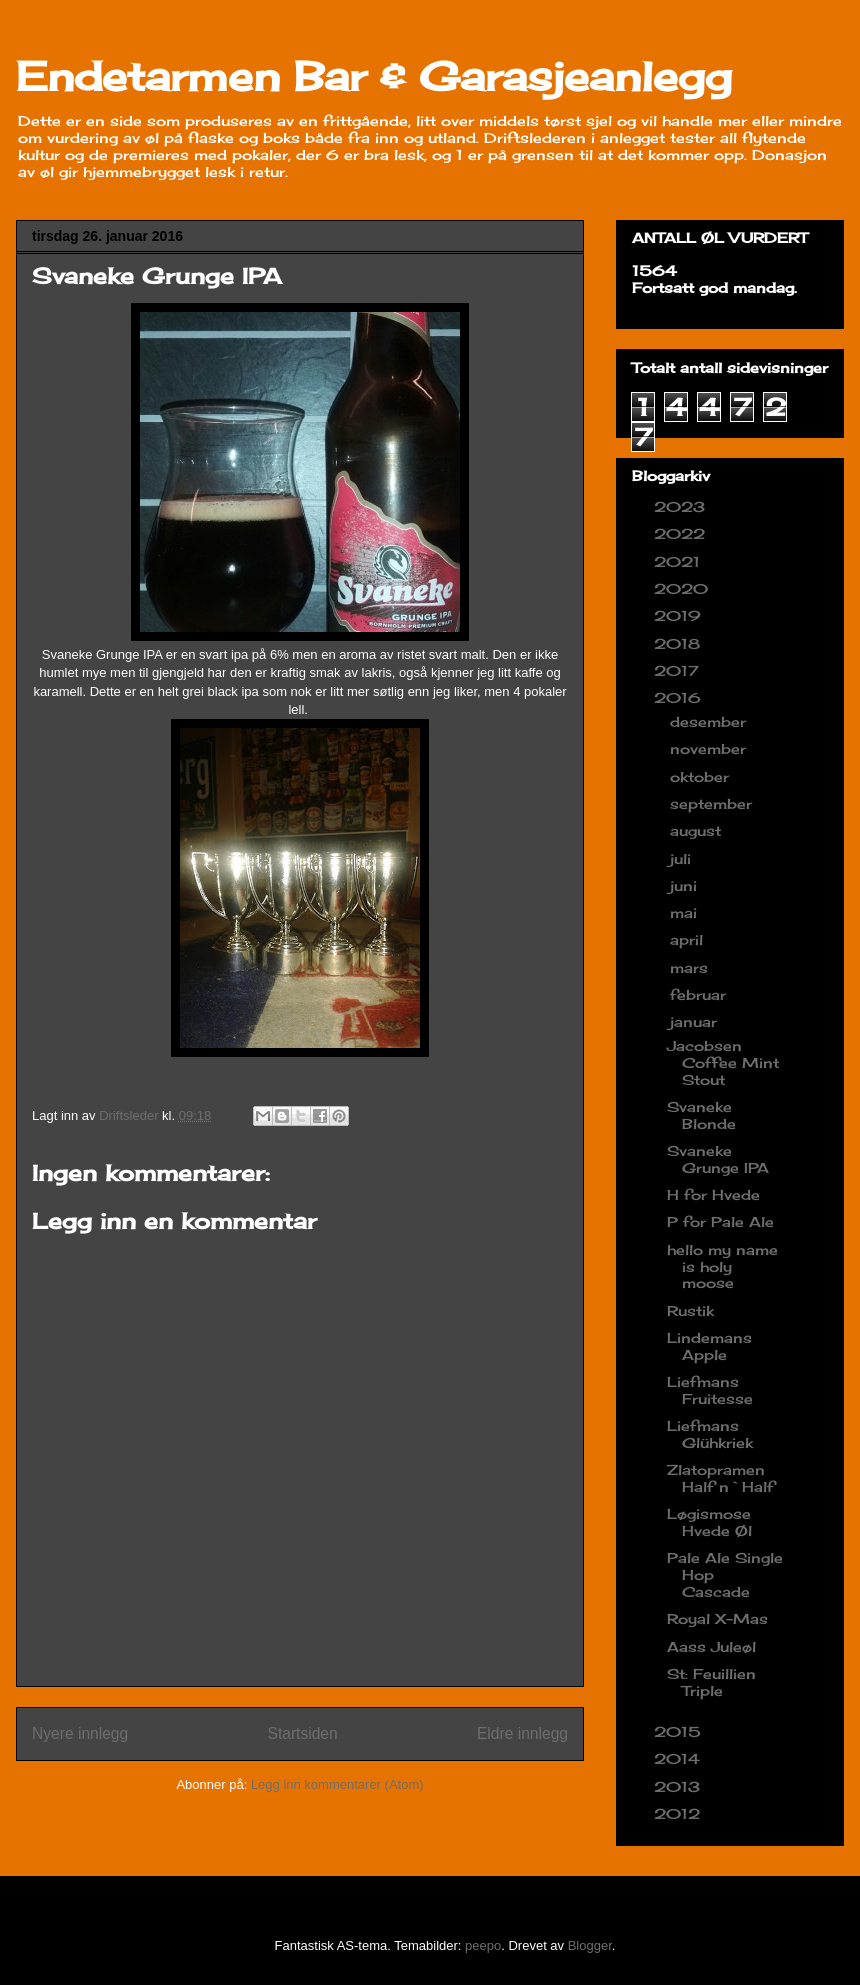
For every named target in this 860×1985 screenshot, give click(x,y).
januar (696, 1021)
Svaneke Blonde (701, 1115)
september (713, 803)
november (710, 748)
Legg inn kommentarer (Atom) (337, 1784)
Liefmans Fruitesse (710, 1390)
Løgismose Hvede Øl (709, 1522)
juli (683, 858)
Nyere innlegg (80, 1733)
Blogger (590, 1945)
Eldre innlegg (522, 1733)
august (698, 830)
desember (710, 721)
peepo (483, 1945)
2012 (679, 1813)
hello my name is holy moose (722, 1266)
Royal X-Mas (717, 1618)
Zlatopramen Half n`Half (720, 1478)
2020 (683, 588)
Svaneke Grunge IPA (718, 1159)
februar (700, 994)
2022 (682, 533)
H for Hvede (713, 1194)
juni (686, 885)
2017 (679, 670)
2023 (682, 506)
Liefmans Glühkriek (710, 1434)
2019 (680, 615)
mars (691, 967)
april (689, 939)
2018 (679, 643)
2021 (679, 561)
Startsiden (302, 1733)
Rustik (690, 1310)
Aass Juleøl (711, 1646)
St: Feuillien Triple (711, 1682)
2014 (679, 1758)
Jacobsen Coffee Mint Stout (723, 1062)
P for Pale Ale (720, 1221)
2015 (680, 1731)
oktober (702, 776)
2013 (679, 1786)
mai (686, 912)
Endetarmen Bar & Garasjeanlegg (374, 76)
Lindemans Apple (709, 1346)
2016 (680, 697)
